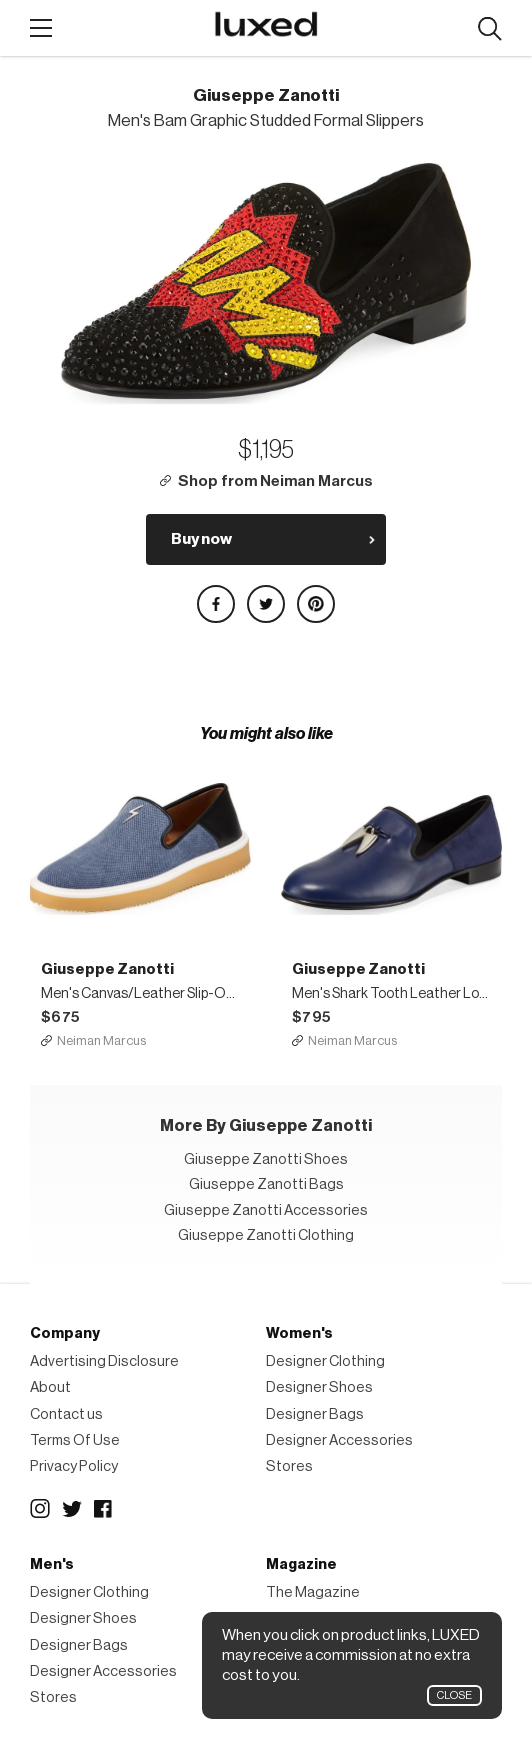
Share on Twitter (266, 604)
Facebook (104, 1509)
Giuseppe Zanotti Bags (266, 1184)
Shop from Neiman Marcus (275, 481)
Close (454, 1695)
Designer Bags (315, 1414)
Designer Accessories (339, 1440)
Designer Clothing (325, 1361)
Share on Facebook (216, 604)
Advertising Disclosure (104, 1361)
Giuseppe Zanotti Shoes (266, 1159)
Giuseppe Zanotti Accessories (266, 1210)
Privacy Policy (74, 1466)
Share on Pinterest (316, 604)
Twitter (72, 1509)
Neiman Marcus (101, 1040)
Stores (289, 1466)
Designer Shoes (319, 1387)
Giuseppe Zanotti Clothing (266, 1235)
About (50, 1387)
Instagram (40, 1509)
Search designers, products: (489, 29)
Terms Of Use (75, 1440)
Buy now (201, 539)
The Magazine (313, 1592)
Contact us (66, 1414)
